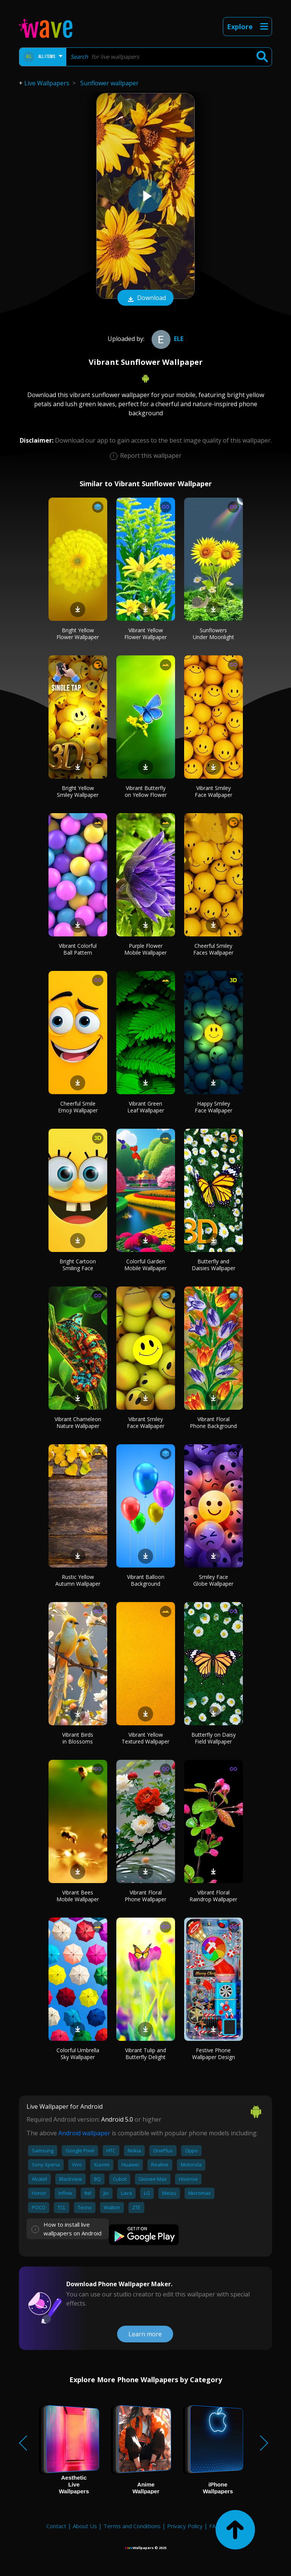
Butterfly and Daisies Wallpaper (213, 1265)
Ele (166, 339)
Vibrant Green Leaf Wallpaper (145, 1107)
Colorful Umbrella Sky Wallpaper (77, 2054)
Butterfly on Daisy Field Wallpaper (213, 1738)
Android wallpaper (84, 2133)
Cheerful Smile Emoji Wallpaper (78, 1107)
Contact (56, 2526)
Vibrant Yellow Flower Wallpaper (145, 634)
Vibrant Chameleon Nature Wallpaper (78, 1422)
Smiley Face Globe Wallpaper (213, 1580)
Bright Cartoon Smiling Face (77, 1265)
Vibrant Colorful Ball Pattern (78, 949)
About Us (85, 2526)
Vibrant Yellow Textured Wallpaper (145, 1738)
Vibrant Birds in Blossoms (77, 1738)
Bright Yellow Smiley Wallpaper (78, 791)
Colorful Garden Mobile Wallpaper (145, 1265)
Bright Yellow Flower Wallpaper (77, 634)
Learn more (145, 2334)
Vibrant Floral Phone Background (213, 1422)
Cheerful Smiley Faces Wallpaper (213, 949)
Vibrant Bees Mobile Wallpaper (77, 1896)
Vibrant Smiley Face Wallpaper (213, 791)
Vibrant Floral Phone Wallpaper (145, 1896)
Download (145, 298)
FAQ (214, 2526)
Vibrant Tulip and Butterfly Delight (145, 2054)
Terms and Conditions (132, 2526)
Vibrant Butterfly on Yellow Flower (146, 791)
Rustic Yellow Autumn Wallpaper (77, 1580)
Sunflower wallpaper (109, 83)
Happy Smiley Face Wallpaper (213, 1107)
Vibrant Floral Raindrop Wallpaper (213, 1896)
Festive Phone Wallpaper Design (213, 2054)
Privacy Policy (185, 2526)
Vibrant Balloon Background (145, 1580)
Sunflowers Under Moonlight (213, 634)
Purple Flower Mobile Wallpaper (145, 949)
